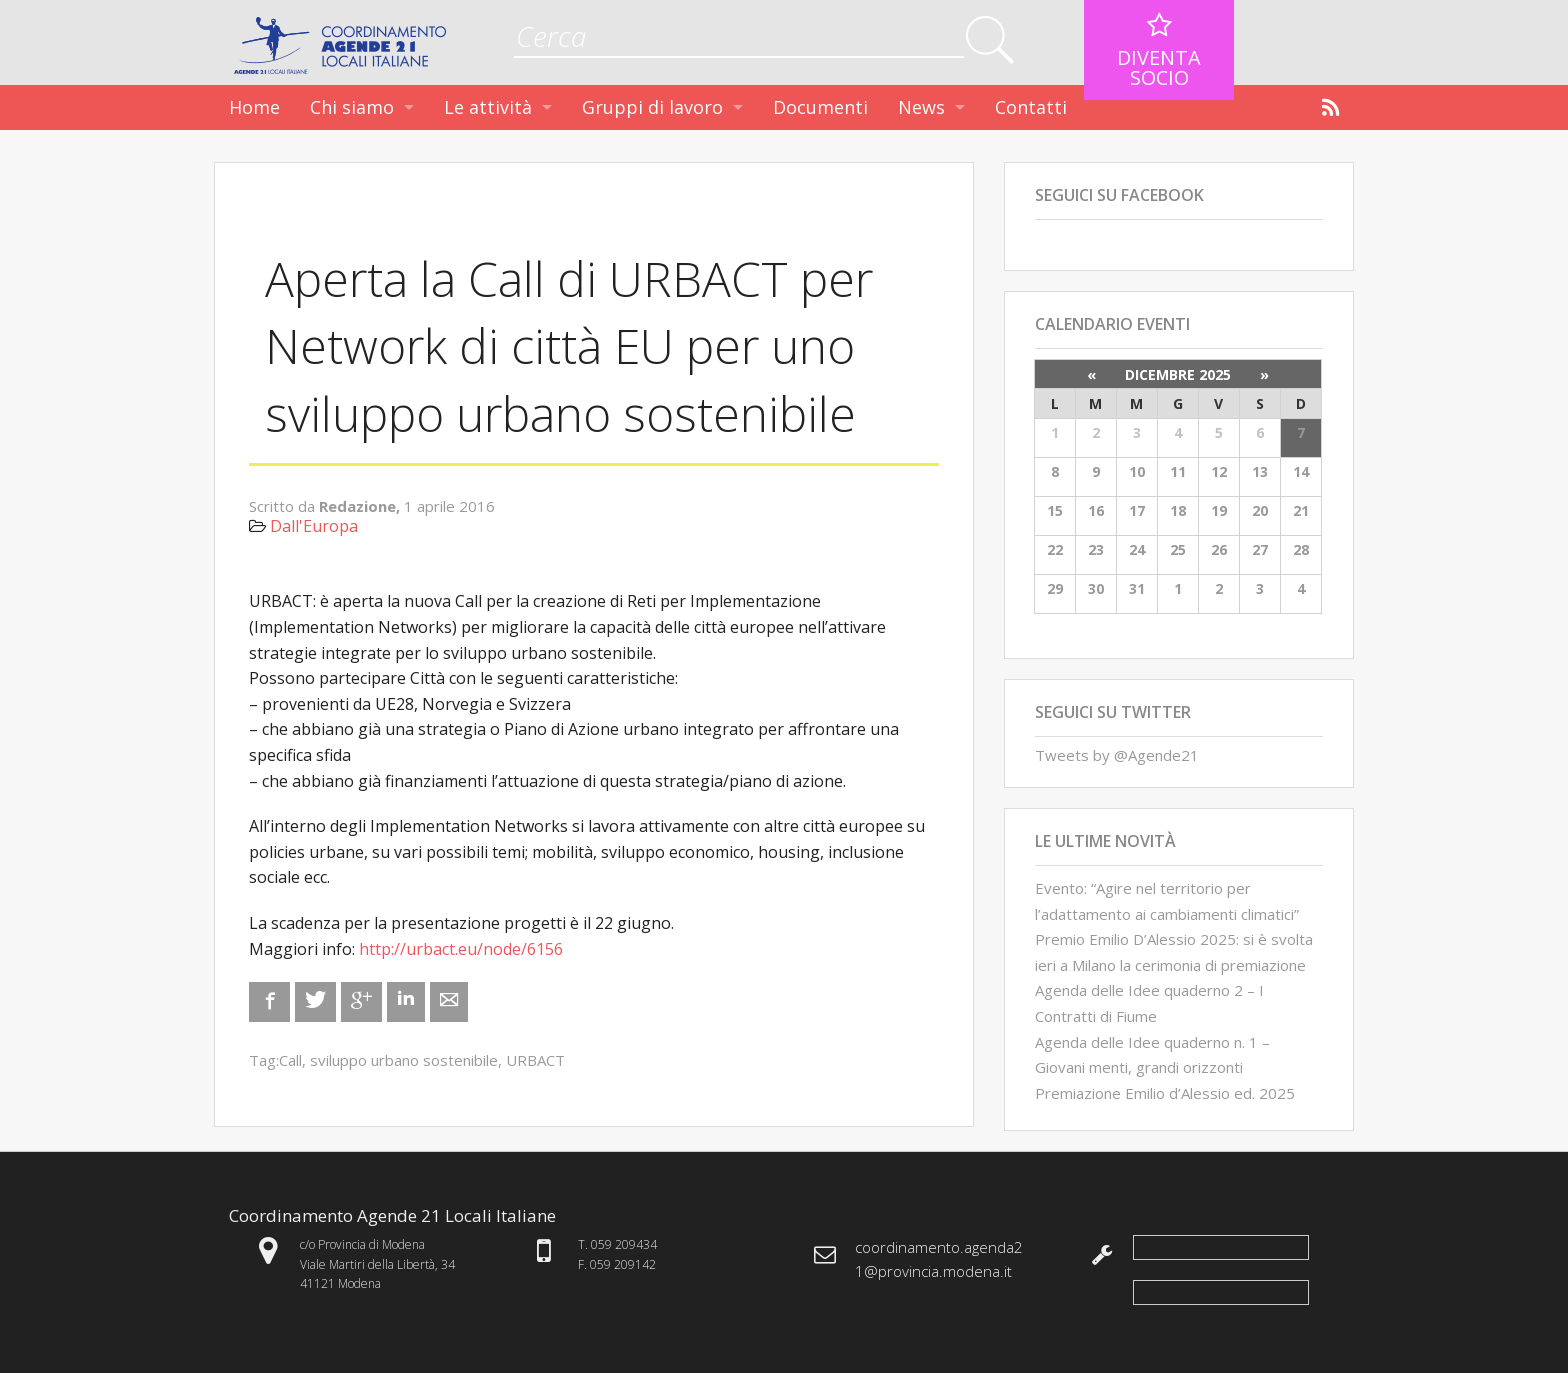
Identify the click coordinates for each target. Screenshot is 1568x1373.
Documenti (820, 107)
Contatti (1031, 107)
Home (254, 107)
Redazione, (361, 506)
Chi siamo (352, 107)
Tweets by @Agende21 (1117, 755)
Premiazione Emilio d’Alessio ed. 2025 (1165, 1093)
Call (290, 1060)
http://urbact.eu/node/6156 (461, 949)
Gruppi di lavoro (652, 107)
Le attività (488, 107)
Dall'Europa (314, 526)
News (921, 107)
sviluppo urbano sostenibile (404, 1060)
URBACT (535, 1060)
